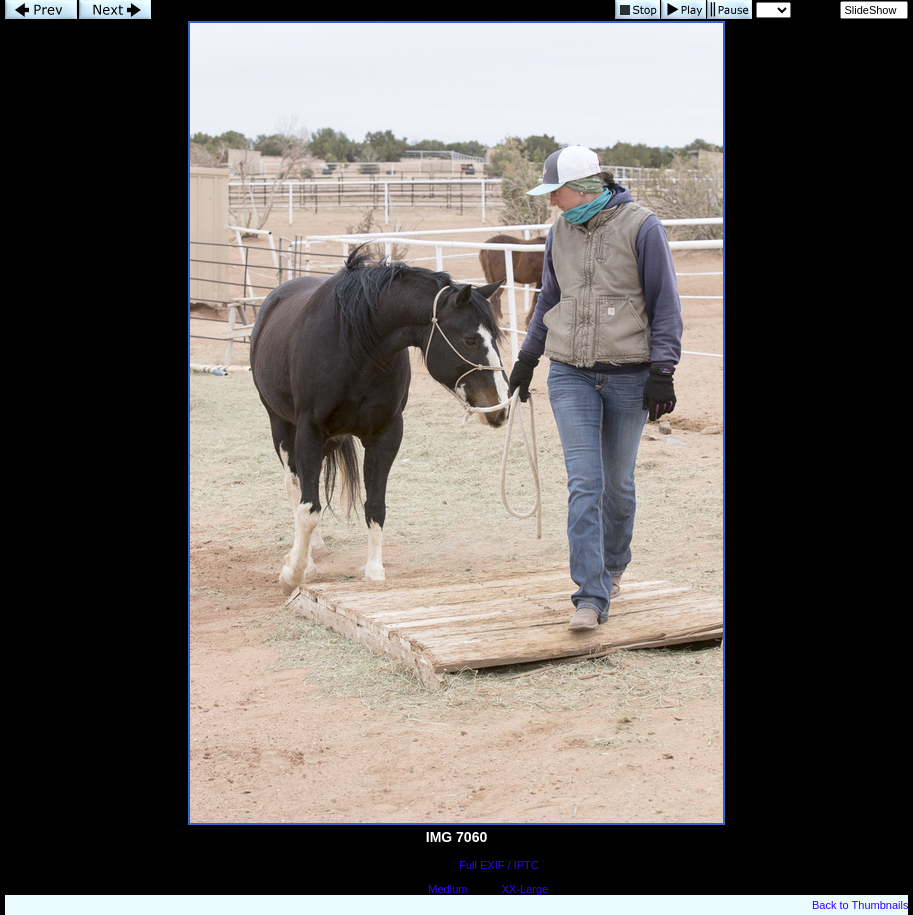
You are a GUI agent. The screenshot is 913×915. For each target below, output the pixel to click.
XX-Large (525, 889)
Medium (447, 889)
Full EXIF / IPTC (498, 865)
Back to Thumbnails (860, 905)
